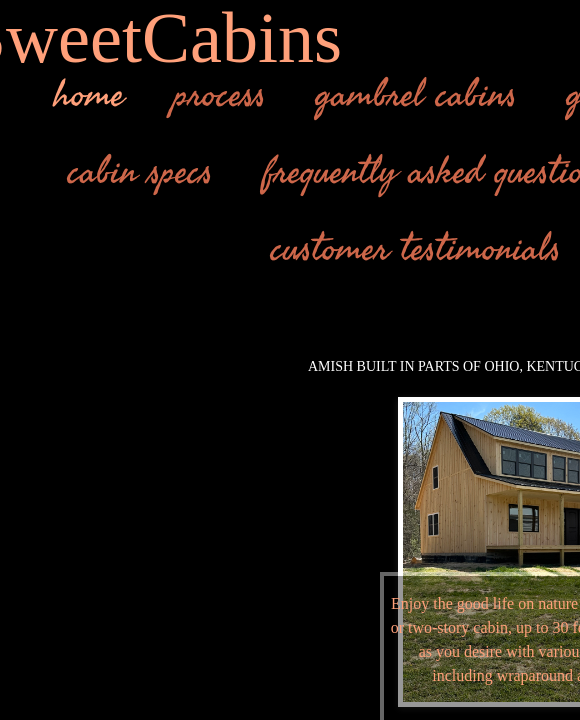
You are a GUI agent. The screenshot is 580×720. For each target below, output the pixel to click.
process (220, 95)
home (89, 95)
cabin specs (140, 172)
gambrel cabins (416, 95)
